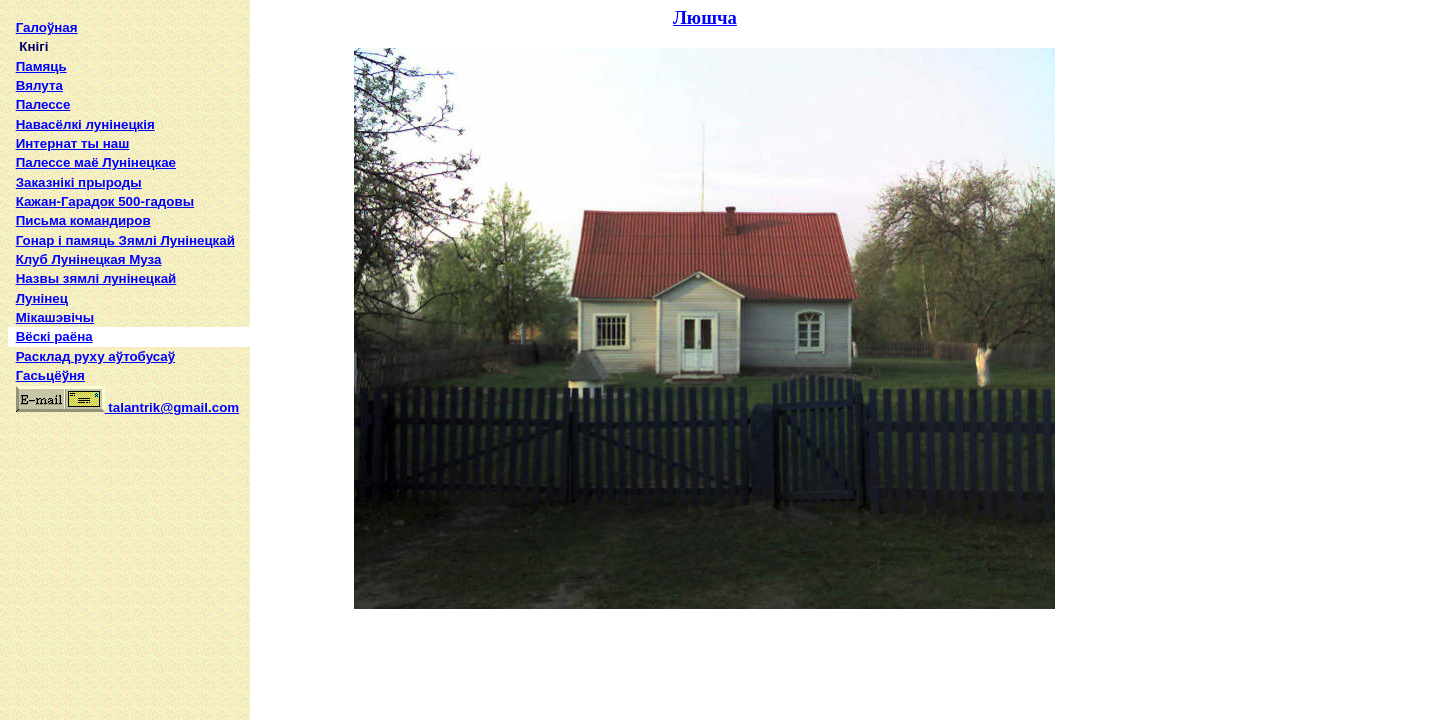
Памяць (41, 66)
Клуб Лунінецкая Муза (89, 259)
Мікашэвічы (55, 317)
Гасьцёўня (50, 375)
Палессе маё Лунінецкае (96, 162)
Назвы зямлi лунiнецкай (96, 278)
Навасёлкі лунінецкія (85, 124)
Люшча (705, 17)
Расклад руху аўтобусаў (96, 356)
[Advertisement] (129, 554)
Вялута (39, 85)
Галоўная (47, 27)
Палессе (43, 104)
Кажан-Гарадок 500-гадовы (105, 201)
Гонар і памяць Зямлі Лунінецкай (125, 240)
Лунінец (42, 298)
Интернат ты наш (73, 143)
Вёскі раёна (54, 336)
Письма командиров (83, 220)
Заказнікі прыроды (79, 182)
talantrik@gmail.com (127, 407)
